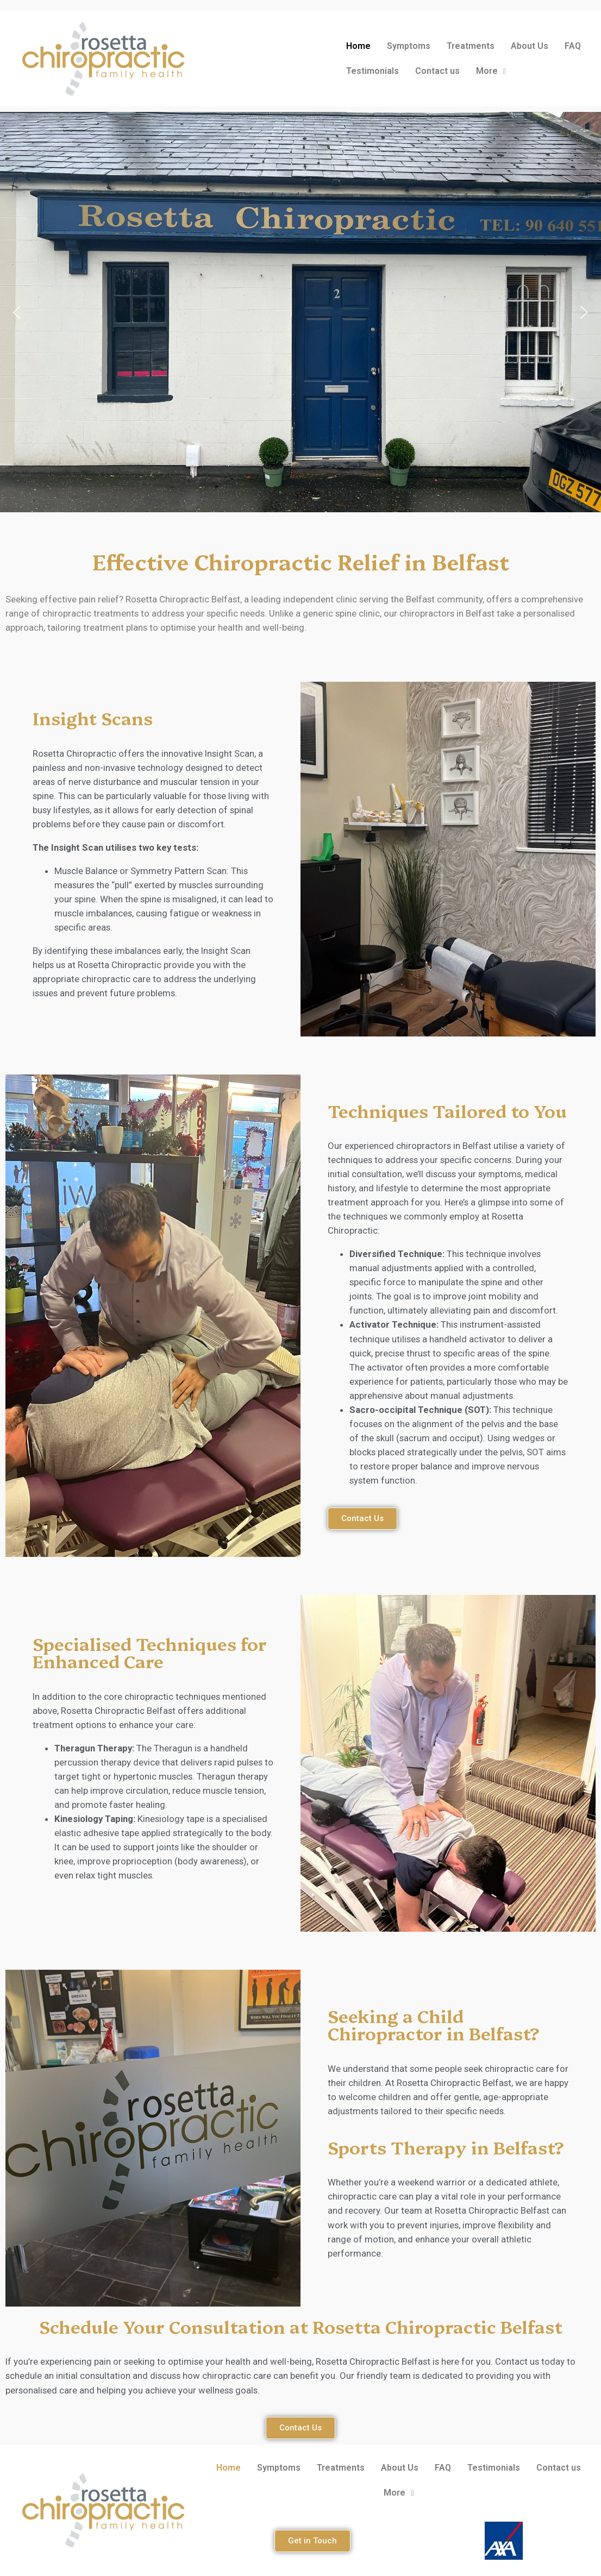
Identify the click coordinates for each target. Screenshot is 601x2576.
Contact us (437, 71)
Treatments (470, 46)
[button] (17, 312)
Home (358, 46)
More (491, 71)
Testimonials (372, 71)
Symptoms (408, 46)
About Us (529, 46)
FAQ (573, 46)
